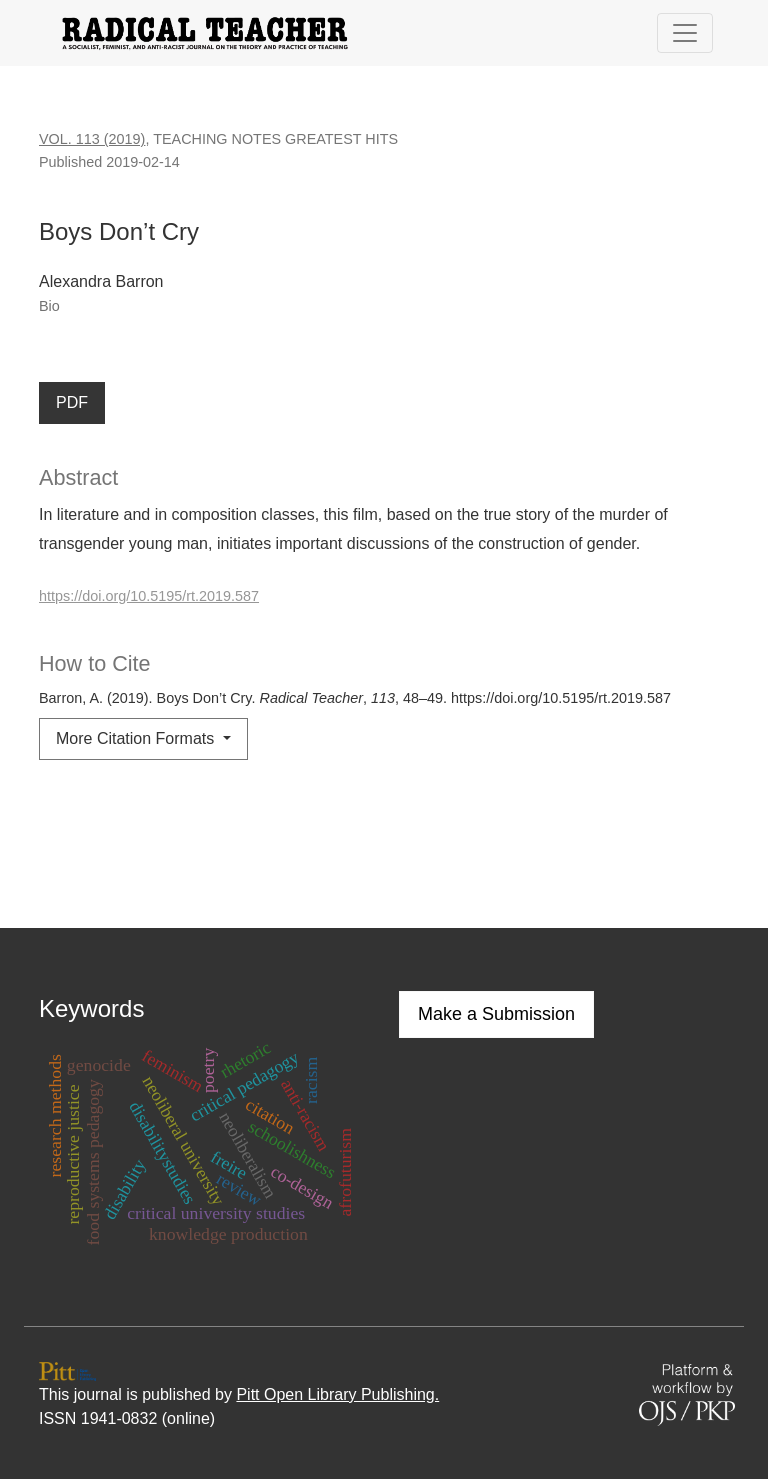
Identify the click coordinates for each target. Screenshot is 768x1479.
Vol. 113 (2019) (92, 139)
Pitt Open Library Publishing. (337, 1394)
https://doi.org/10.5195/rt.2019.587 (149, 596)
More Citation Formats (137, 738)
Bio (49, 306)
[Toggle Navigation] (685, 33)
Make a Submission (496, 1014)
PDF (72, 402)
